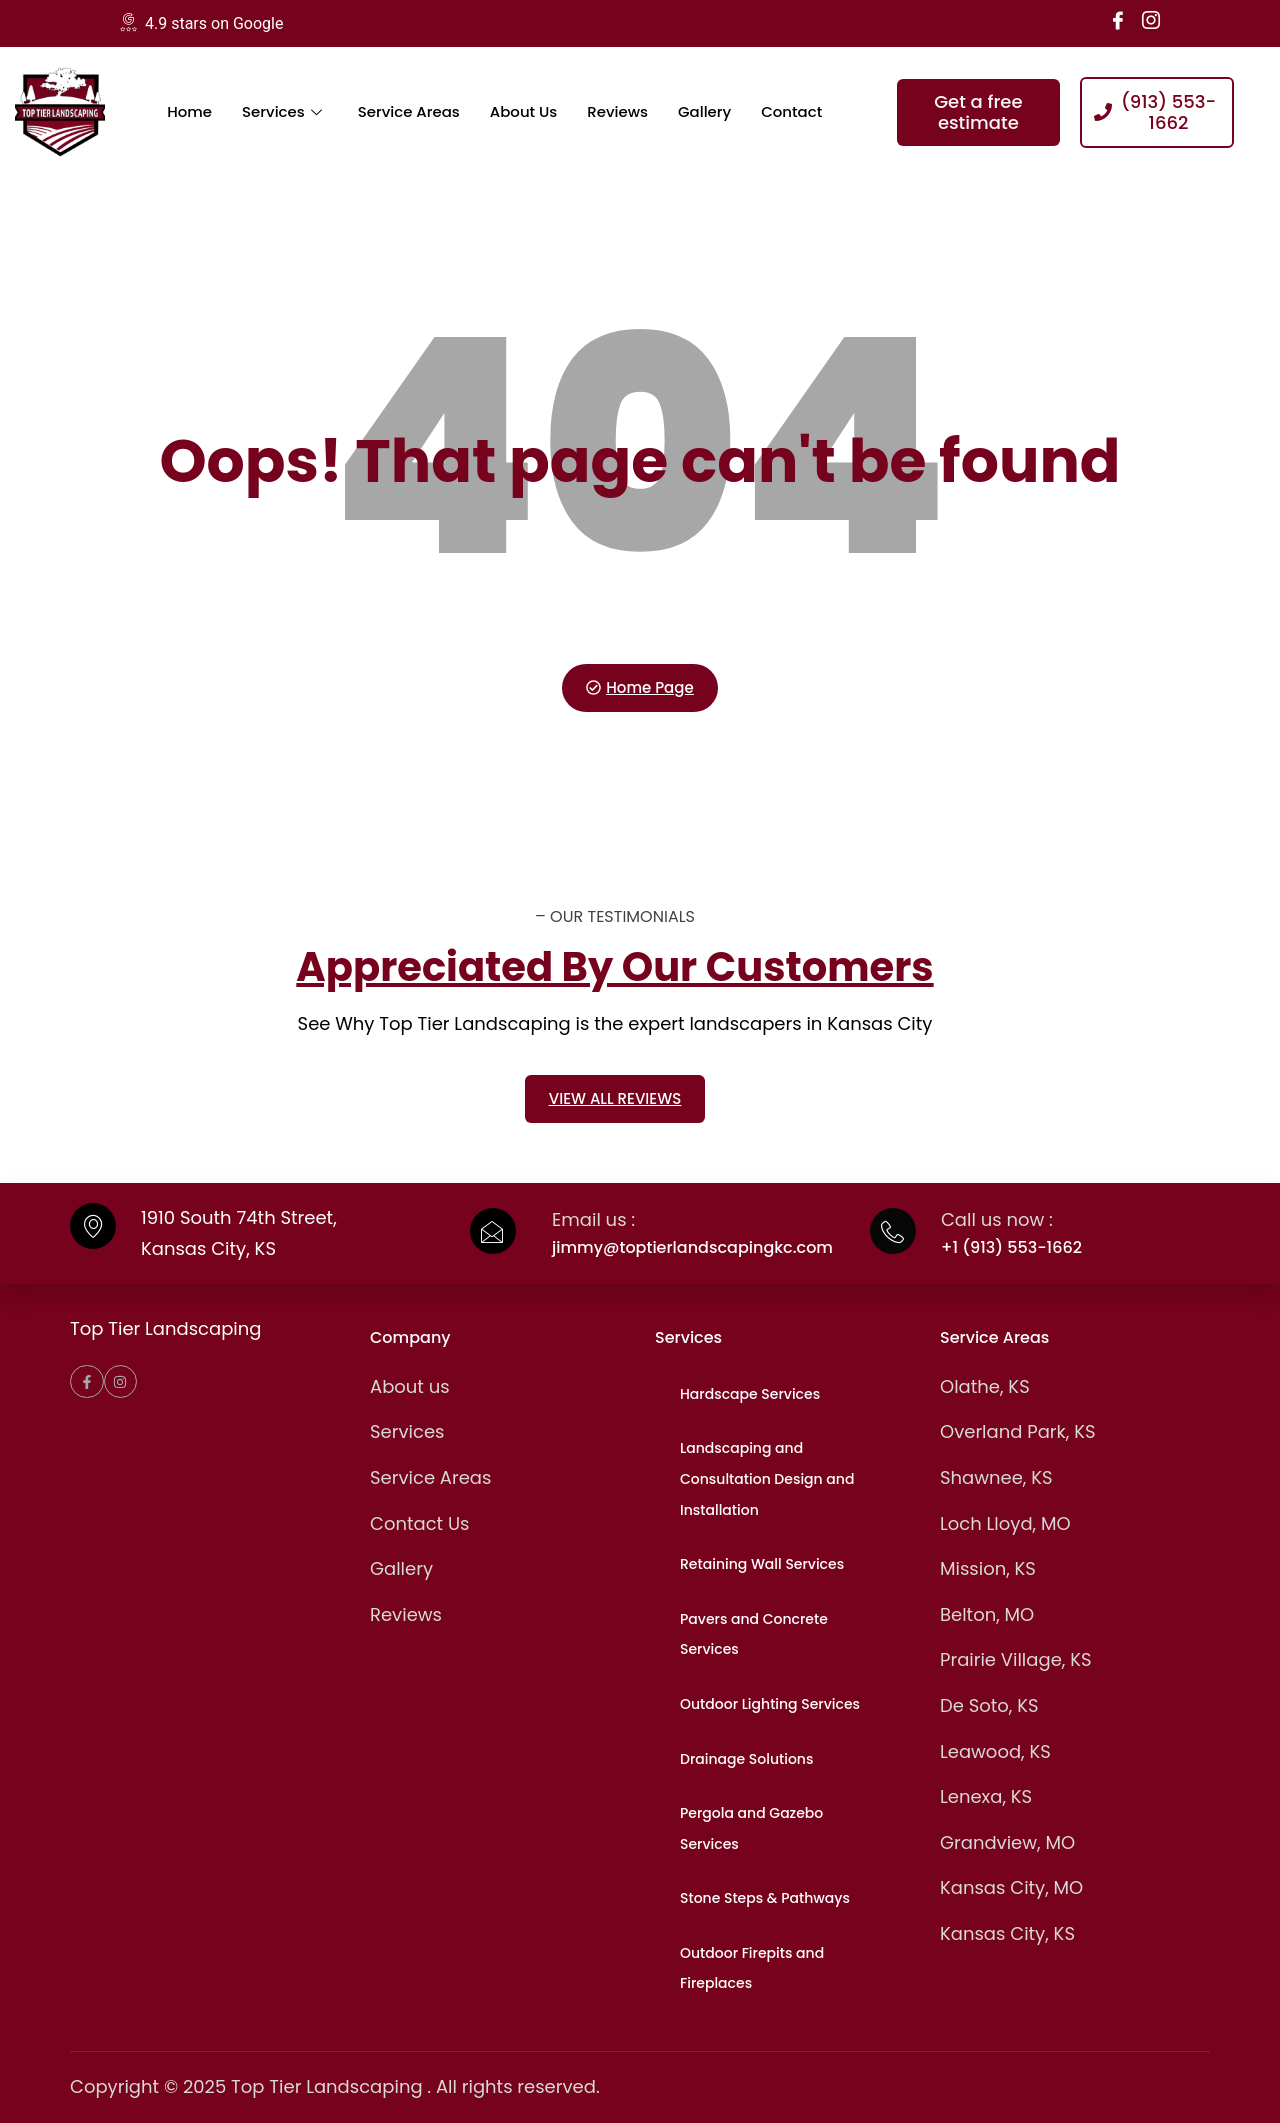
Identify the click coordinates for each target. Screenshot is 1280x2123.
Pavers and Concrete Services (754, 1634)
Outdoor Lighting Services (770, 1704)
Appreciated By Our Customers (614, 967)
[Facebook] (1118, 19)
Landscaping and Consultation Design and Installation (767, 1478)
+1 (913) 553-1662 (1011, 1247)
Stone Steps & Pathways (765, 1898)
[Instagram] (1151, 19)
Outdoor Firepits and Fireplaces (752, 1968)
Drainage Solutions (746, 1759)
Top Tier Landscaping (165, 1328)
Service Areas (409, 111)
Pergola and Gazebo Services (751, 1828)
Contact (793, 111)
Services (282, 111)
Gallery (705, 111)
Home (189, 111)
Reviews (618, 111)
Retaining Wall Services (762, 1564)
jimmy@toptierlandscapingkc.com (692, 1247)
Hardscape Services (750, 1394)
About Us (525, 111)
